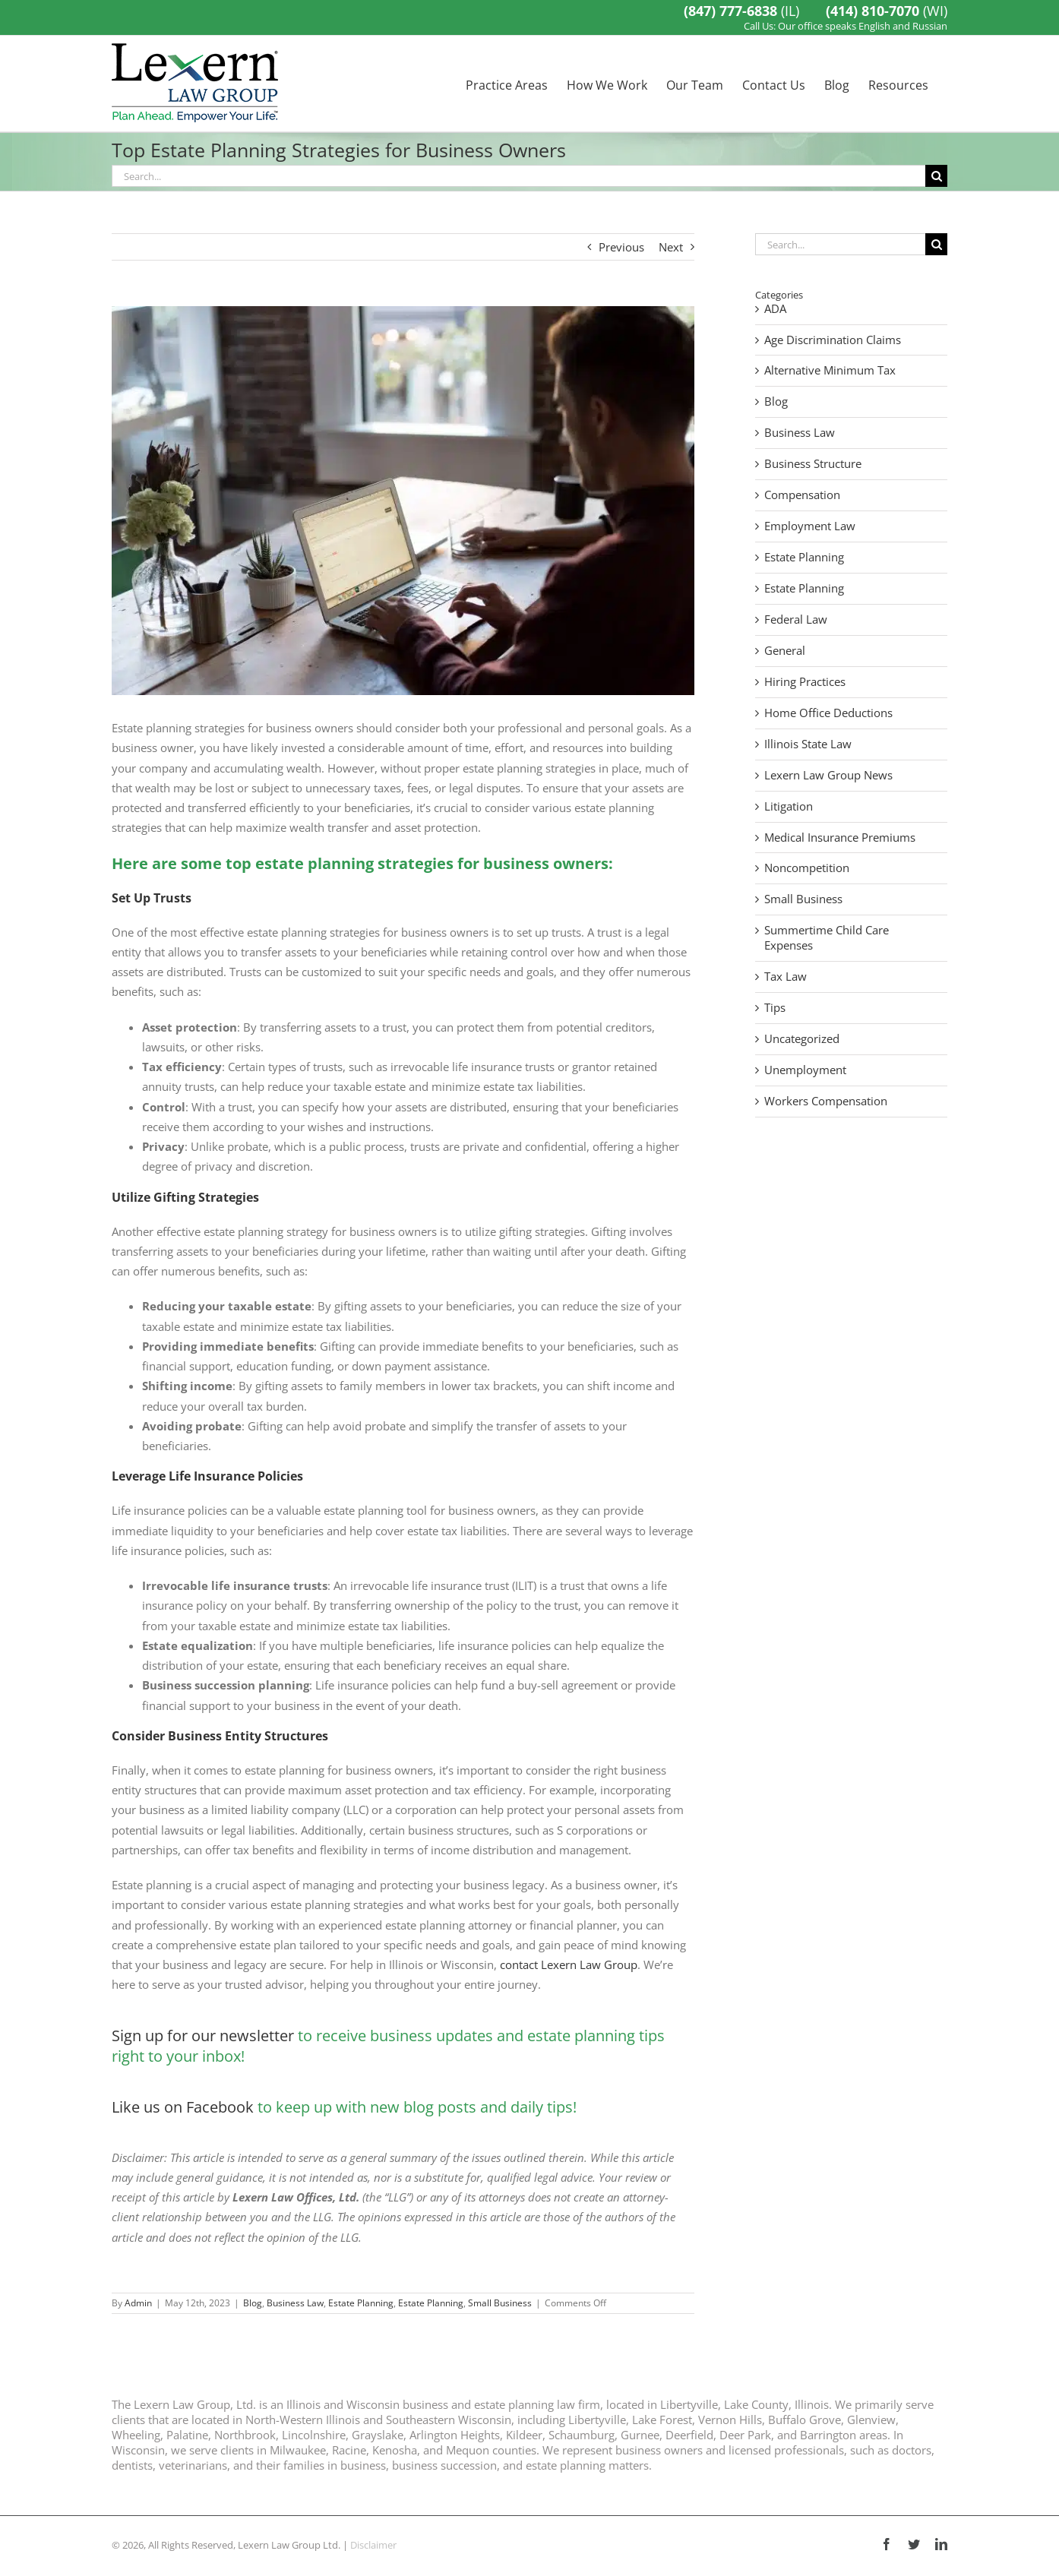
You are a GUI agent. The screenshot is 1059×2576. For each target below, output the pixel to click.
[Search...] (518, 176)
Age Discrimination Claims (832, 340)
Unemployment (805, 1070)
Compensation (802, 495)
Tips (775, 1007)
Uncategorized (801, 1039)
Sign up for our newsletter (203, 2035)
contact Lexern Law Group (568, 1964)
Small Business (500, 2302)
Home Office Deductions (828, 713)
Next (671, 246)
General (784, 650)
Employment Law (809, 526)
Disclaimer (373, 2545)
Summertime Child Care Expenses (826, 938)
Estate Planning (361, 2302)
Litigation (788, 806)
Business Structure (812, 464)
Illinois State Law (808, 744)
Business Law (295, 2302)
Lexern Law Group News (828, 775)
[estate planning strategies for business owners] (403, 500)
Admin (138, 2302)
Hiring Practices (805, 682)
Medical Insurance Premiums (839, 837)
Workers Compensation (825, 1101)
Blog (252, 2302)
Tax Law (785, 976)
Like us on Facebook (183, 2107)
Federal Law (795, 619)
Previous (621, 246)
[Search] (936, 176)
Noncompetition (806, 868)
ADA (775, 309)
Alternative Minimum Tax (830, 370)
